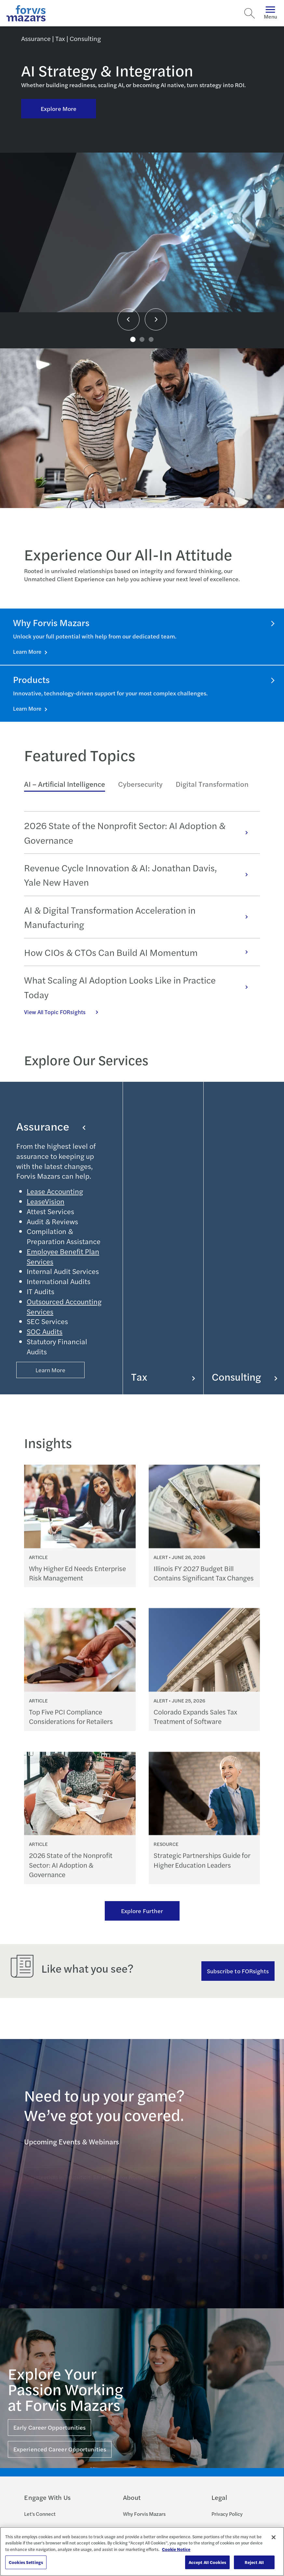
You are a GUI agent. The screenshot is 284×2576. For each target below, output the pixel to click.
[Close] (273, 2537)
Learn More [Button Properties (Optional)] (50, 1370)
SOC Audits (44, 1331)
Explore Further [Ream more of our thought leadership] (142, 1911)
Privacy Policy (227, 2513)
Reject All (254, 2562)
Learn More (28, 651)
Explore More (58, 108)
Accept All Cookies (207, 2562)
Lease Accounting (55, 1191)
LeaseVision (45, 1201)
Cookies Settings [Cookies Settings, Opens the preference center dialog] (26, 2562)
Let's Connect (40, 2513)
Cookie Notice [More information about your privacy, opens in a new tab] (176, 2549)
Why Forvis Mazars (144, 2513)
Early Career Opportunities (49, 2427)
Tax (163, 1376)
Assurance (51, 1126)
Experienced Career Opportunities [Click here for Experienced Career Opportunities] (59, 2449)
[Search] (249, 13)
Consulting (244, 1376)
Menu (270, 13)
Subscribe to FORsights (238, 1971)
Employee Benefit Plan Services (63, 1256)
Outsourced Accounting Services (64, 1306)
